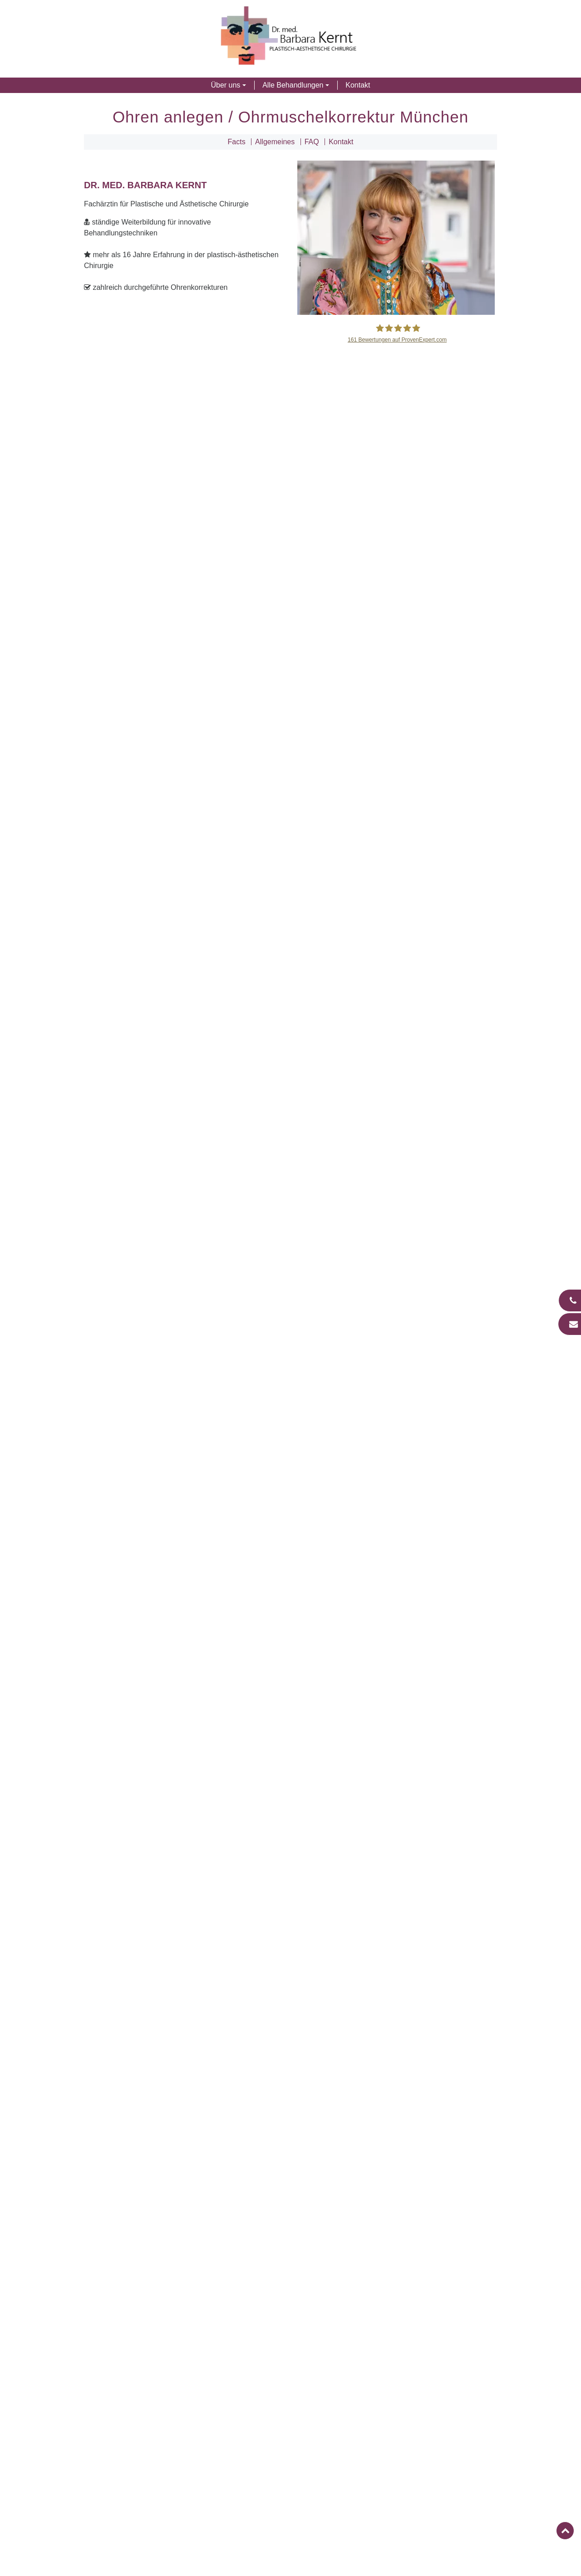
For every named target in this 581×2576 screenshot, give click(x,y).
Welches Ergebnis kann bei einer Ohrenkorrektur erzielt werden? (293, 1725)
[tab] (290, 1705)
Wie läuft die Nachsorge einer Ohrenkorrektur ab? (293, 1822)
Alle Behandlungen (292, 85)
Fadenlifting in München (290, 2031)
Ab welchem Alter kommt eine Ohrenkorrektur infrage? (293, 1705)
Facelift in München (290, 2006)
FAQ (312, 142)
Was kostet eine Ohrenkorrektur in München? (293, 1861)
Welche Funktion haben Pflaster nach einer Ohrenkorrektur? (293, 1842)
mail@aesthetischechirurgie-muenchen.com (368, 2389)
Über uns (225, 85)
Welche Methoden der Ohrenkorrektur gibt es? (293, 1744)
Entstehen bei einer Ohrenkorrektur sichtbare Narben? (293, 1783)
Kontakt (357, 85)
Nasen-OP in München (290, 1982)
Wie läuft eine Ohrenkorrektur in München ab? (293, 1764)
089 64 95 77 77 (323, 2418)
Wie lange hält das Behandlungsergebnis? (293, 1803)
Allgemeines (275, 142)
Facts (237, 142)
